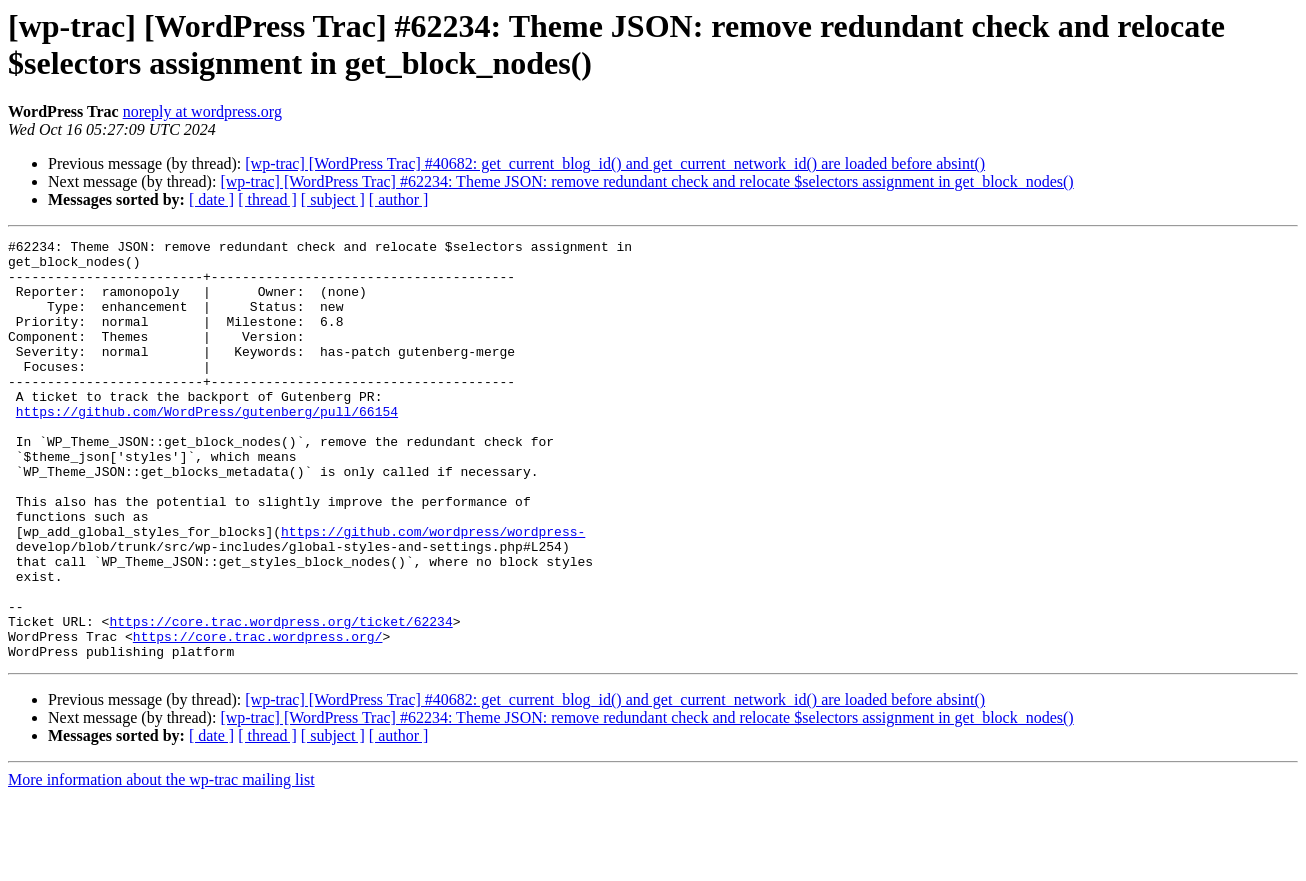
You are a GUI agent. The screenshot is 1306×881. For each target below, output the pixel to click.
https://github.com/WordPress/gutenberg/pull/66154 (207, 447)
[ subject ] (333, 199)
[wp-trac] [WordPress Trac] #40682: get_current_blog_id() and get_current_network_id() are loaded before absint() (615, 163)
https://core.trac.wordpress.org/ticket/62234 (280, 699)
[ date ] (211, 199)
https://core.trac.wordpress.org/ (258, 717)
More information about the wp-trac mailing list (161, 863)
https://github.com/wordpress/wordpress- (433, 591)
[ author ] (399, 199)
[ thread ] (267, 199)
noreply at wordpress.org (202, 111)
